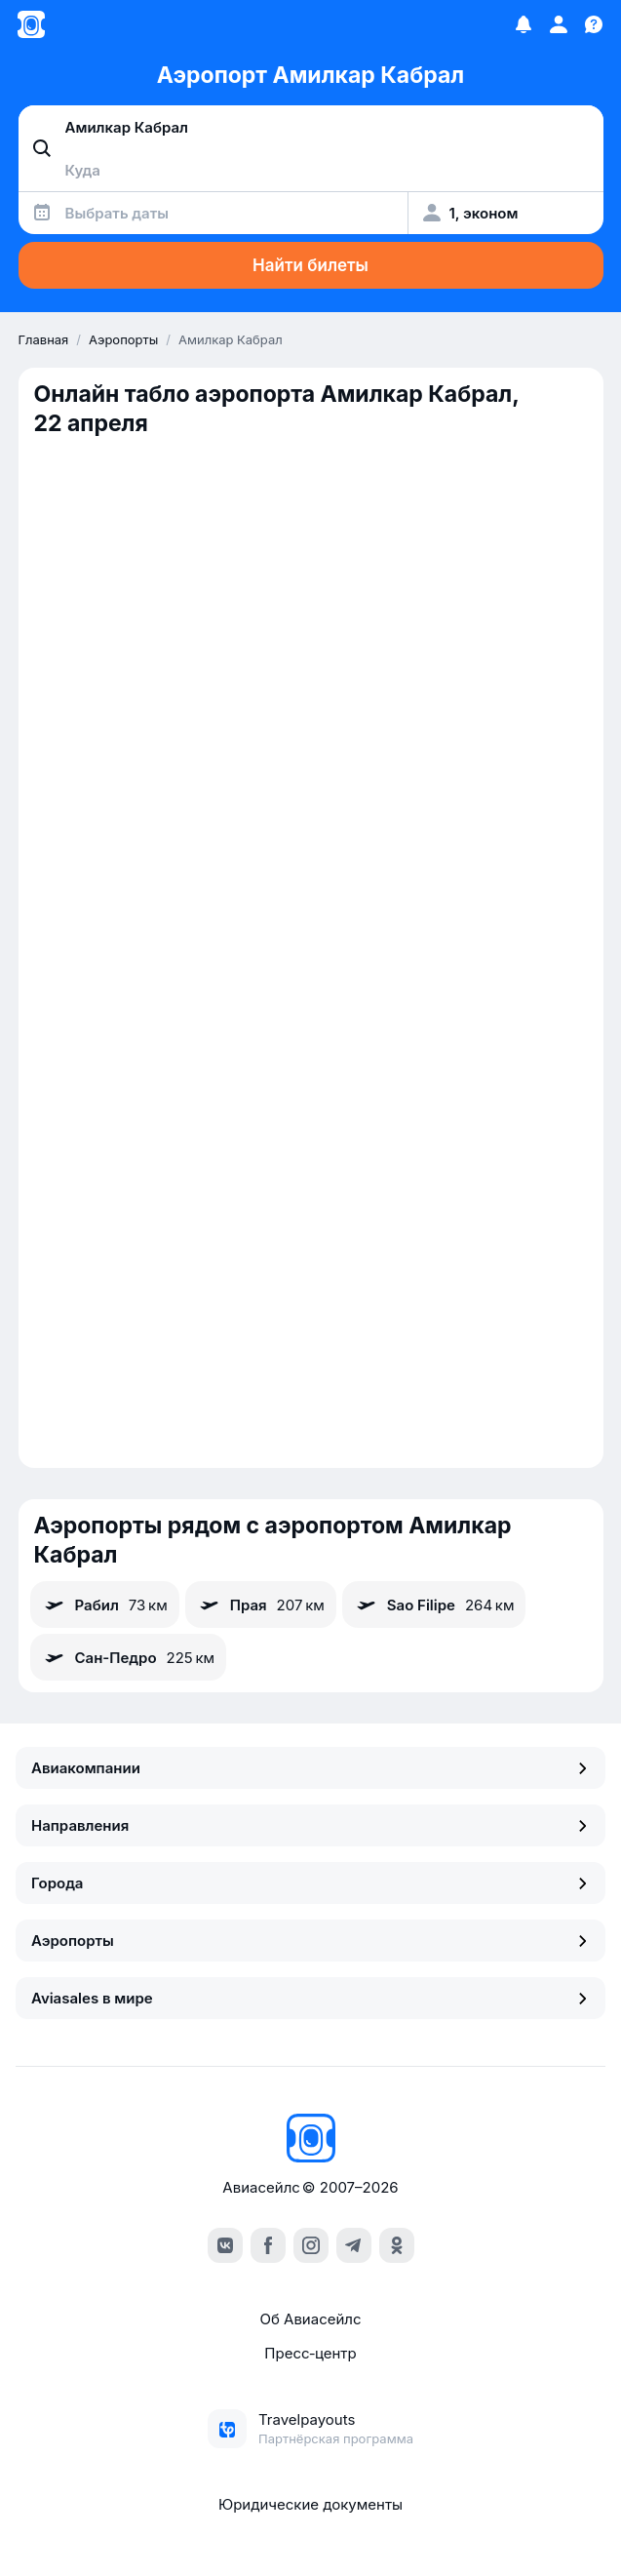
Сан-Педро (128, 1657)
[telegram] (354, 2245)
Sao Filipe (434, 1604)
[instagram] (311, 2245)
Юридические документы (310, 2504)
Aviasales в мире (310, 1998)
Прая (261, 1604)
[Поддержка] (593, 24)
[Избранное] (523, 24)
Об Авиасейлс (310, 2319)
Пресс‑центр (310, 2353)
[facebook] (268, 2245)
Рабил (105, 1604)
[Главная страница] (31, 24)
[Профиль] (558, 24)
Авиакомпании (310, 1768)
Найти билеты (310, 265)
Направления (310, 1825)
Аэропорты (310, 1940)
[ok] (396, 2245)
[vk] (225, 2245)
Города (310, 1883)
